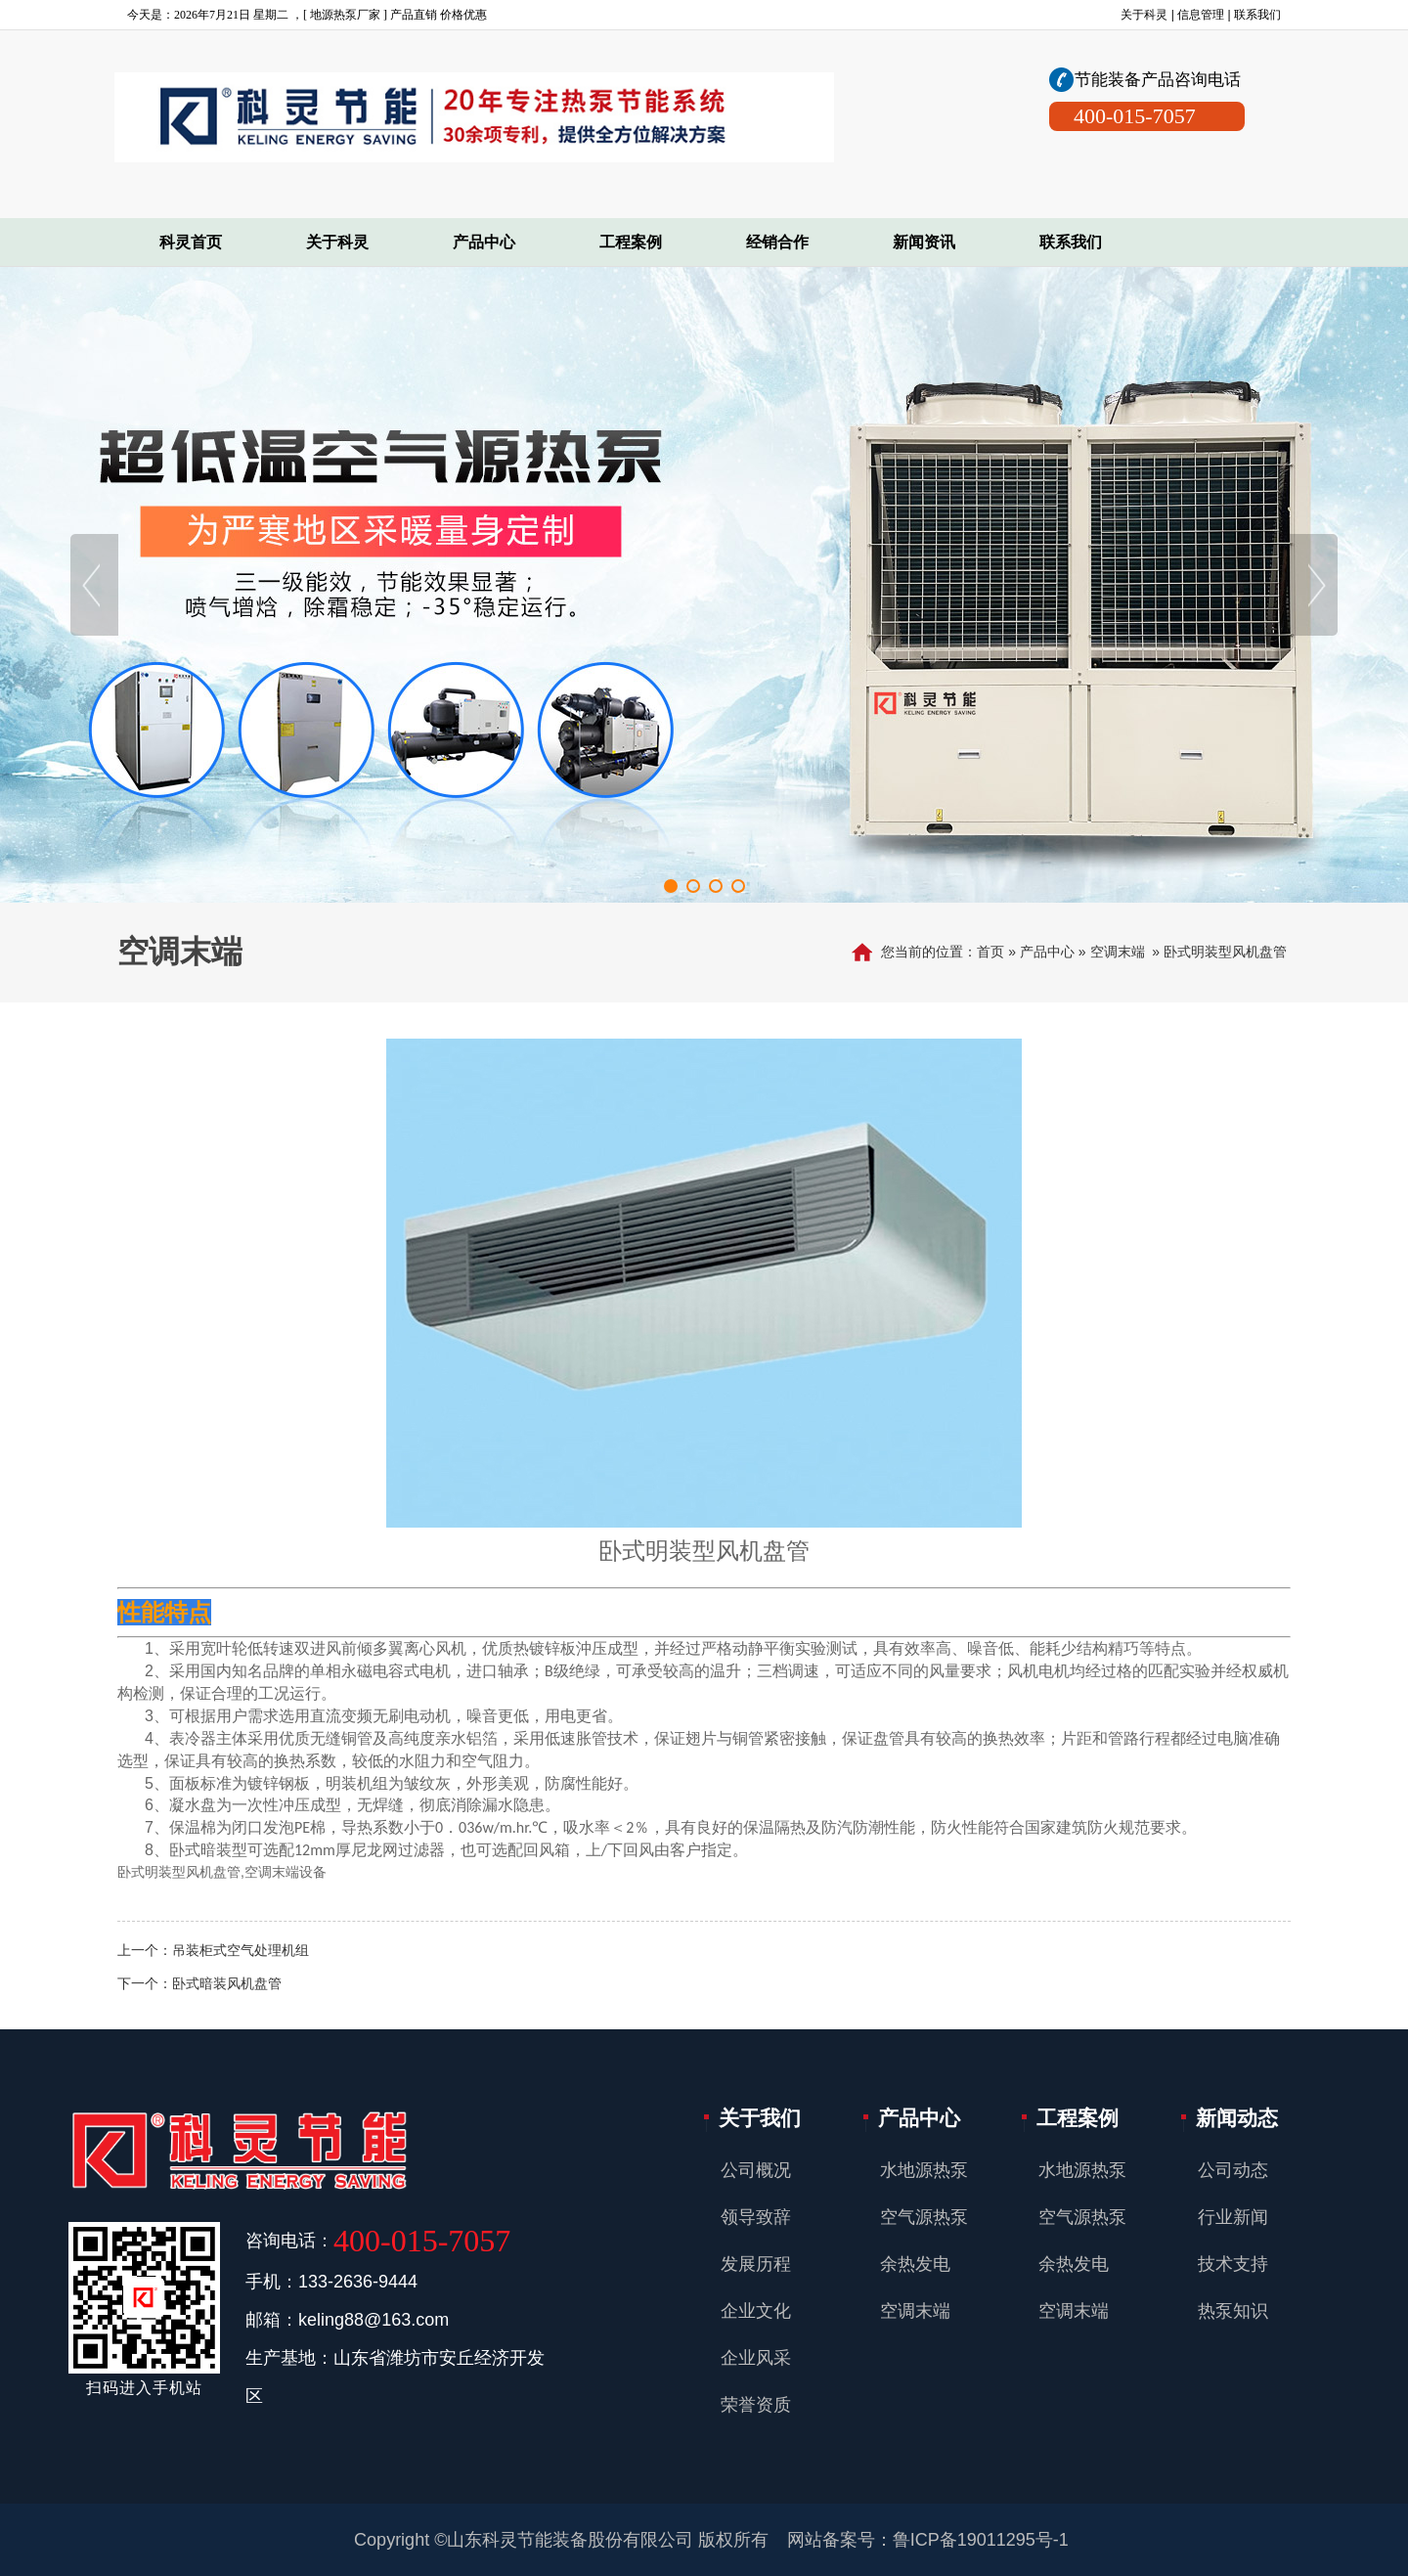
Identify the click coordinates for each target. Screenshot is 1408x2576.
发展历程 (756, 2264)
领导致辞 (756, 2217)
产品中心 (1047, 951)
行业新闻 (1233, 2217)
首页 (990, 951)
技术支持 (1233, 2264)
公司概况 (756, 2170)
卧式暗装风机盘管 (227, 1983)
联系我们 (1257, 15)
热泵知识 (1233, 2311)
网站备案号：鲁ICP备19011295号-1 (928, 2540)
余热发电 (915, 2264)
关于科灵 (1144, 15)
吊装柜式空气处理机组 (240, 1950)
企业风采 (756, 2358)
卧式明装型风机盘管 (1225, 951)
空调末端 (1117, 951)
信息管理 (1200, 15)
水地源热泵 (924, 2170)
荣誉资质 (756, 2405)
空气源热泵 (924, 2217)
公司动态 (1233, 2170)
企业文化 (756, 2311)
